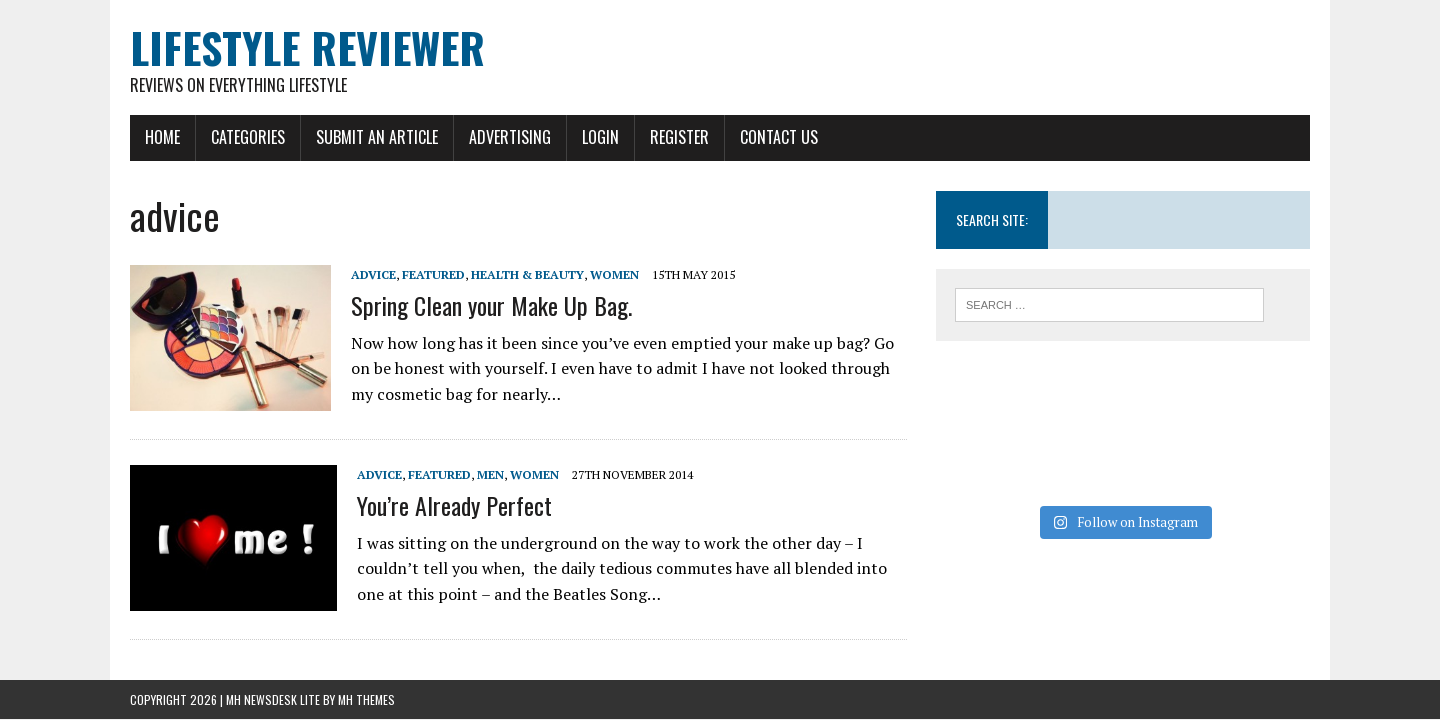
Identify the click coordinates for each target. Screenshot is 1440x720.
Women (614, 274)
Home (162, 137)
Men (490, 474)
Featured (433, 274)
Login (600, 137)
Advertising (510, 137)
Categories (248, 137)
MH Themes (366, 699)
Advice (373, 274)
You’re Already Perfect (454, 505)
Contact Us (779, 137)
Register (679, 137)
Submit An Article (377, 137)
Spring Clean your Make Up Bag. (491, 305)
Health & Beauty (527, 274)
